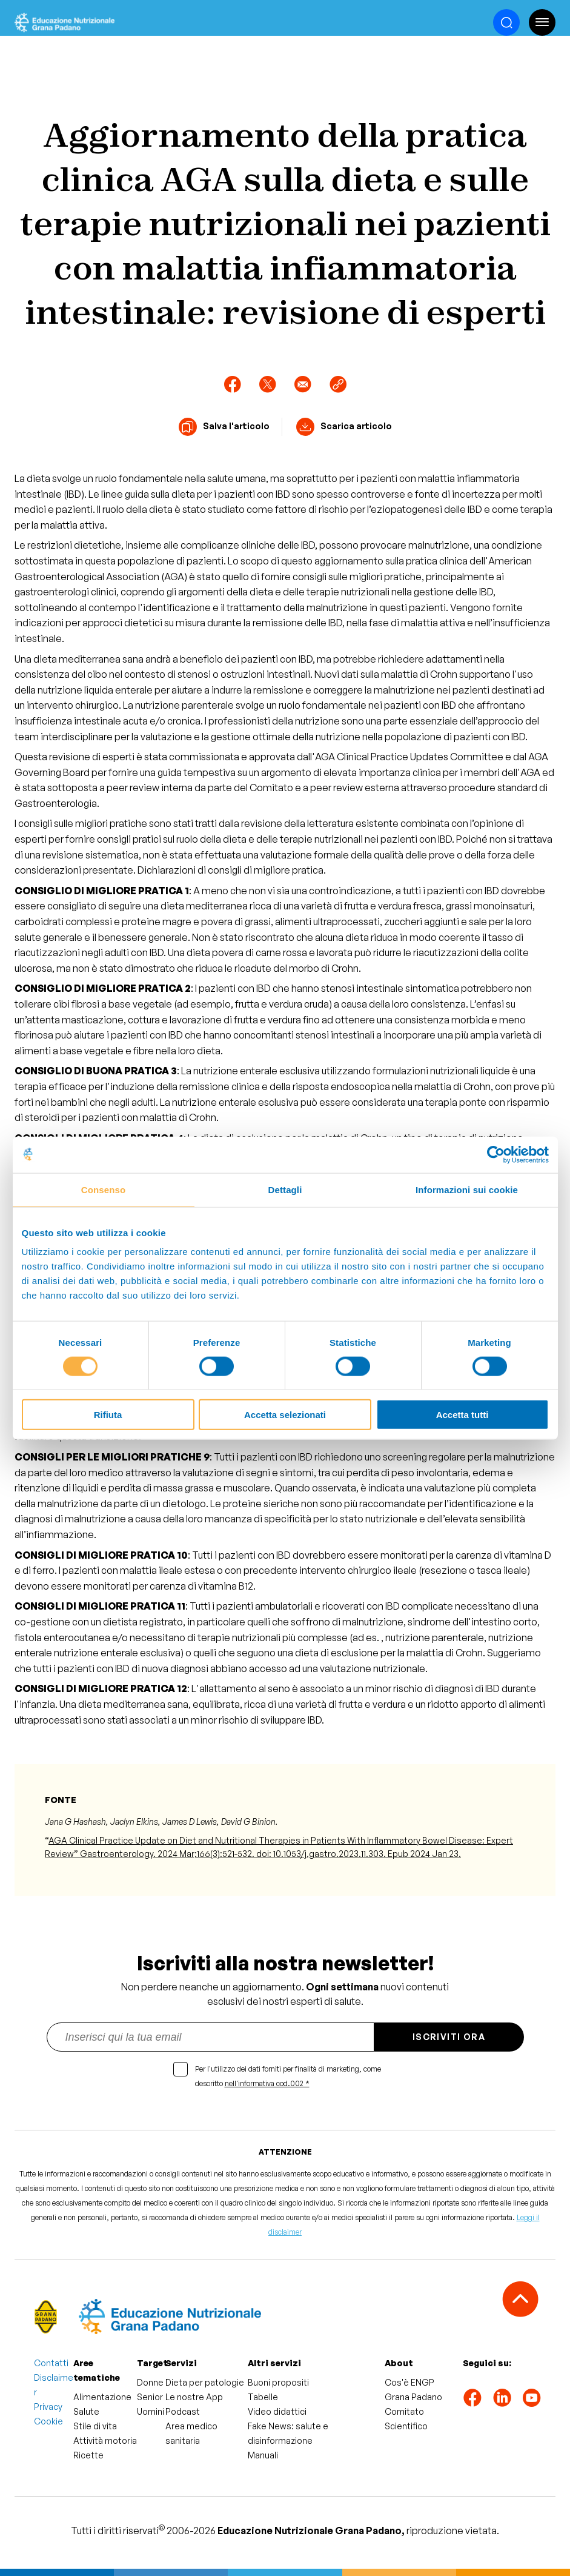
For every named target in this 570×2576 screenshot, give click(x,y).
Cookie (48, 2421)
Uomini (150, 2411)
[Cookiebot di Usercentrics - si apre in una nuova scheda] (496, 1154)
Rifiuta (108, 1415)
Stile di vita (95, 2426)
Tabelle (263, 2397)
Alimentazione (102, 2397)
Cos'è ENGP (409, 2382)
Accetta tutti (462, 1415)
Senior (150, 2397)
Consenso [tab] (103, 1189)
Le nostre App (194, 2397)
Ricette (88, 2455)
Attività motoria (105, 2440)
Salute (86, 2411)
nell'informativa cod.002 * (267, 2083)
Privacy (48, 2406)
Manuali (263, 2455)
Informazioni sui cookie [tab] (467, 1189)
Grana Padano (413, 2397)
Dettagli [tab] (285, 1189)
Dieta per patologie (204, 2382)
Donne (150, 2382)
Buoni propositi (278, 2382)
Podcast (182, 2411)
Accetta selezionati (285, 1415)
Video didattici (277, 2411)
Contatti (51, 2363)
